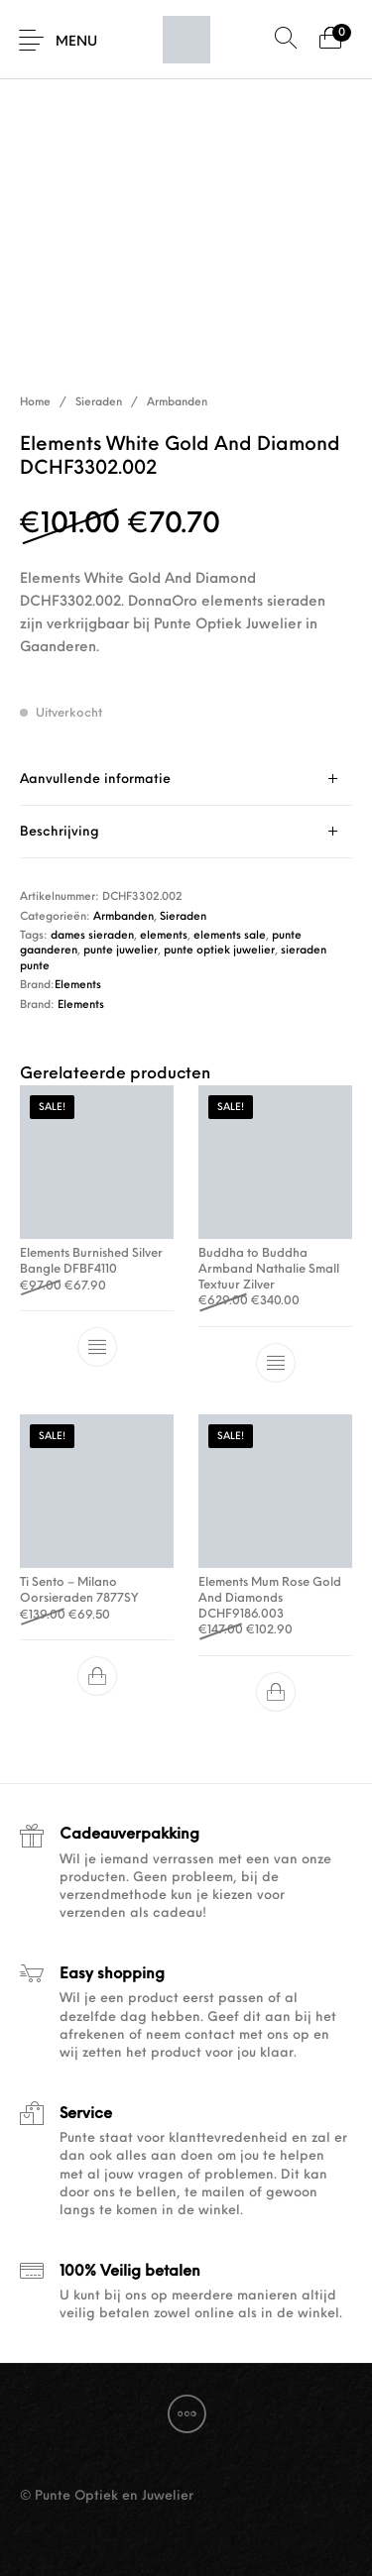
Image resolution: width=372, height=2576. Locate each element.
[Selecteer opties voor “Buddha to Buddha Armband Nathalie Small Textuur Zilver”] (275, 1363)
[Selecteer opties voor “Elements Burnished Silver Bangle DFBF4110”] (97, 1347)
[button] (97, 1676)
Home (35, 402)
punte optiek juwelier (219, 951)
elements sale (229, 936)
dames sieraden (92, 936)
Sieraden (98, 402)
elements (163, 936)
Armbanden (177, 402)
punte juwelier (120, 951)
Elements (78, 985)
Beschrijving (59, 832)
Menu (76, 42)
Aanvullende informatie (95, 779)
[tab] (186, 779)
